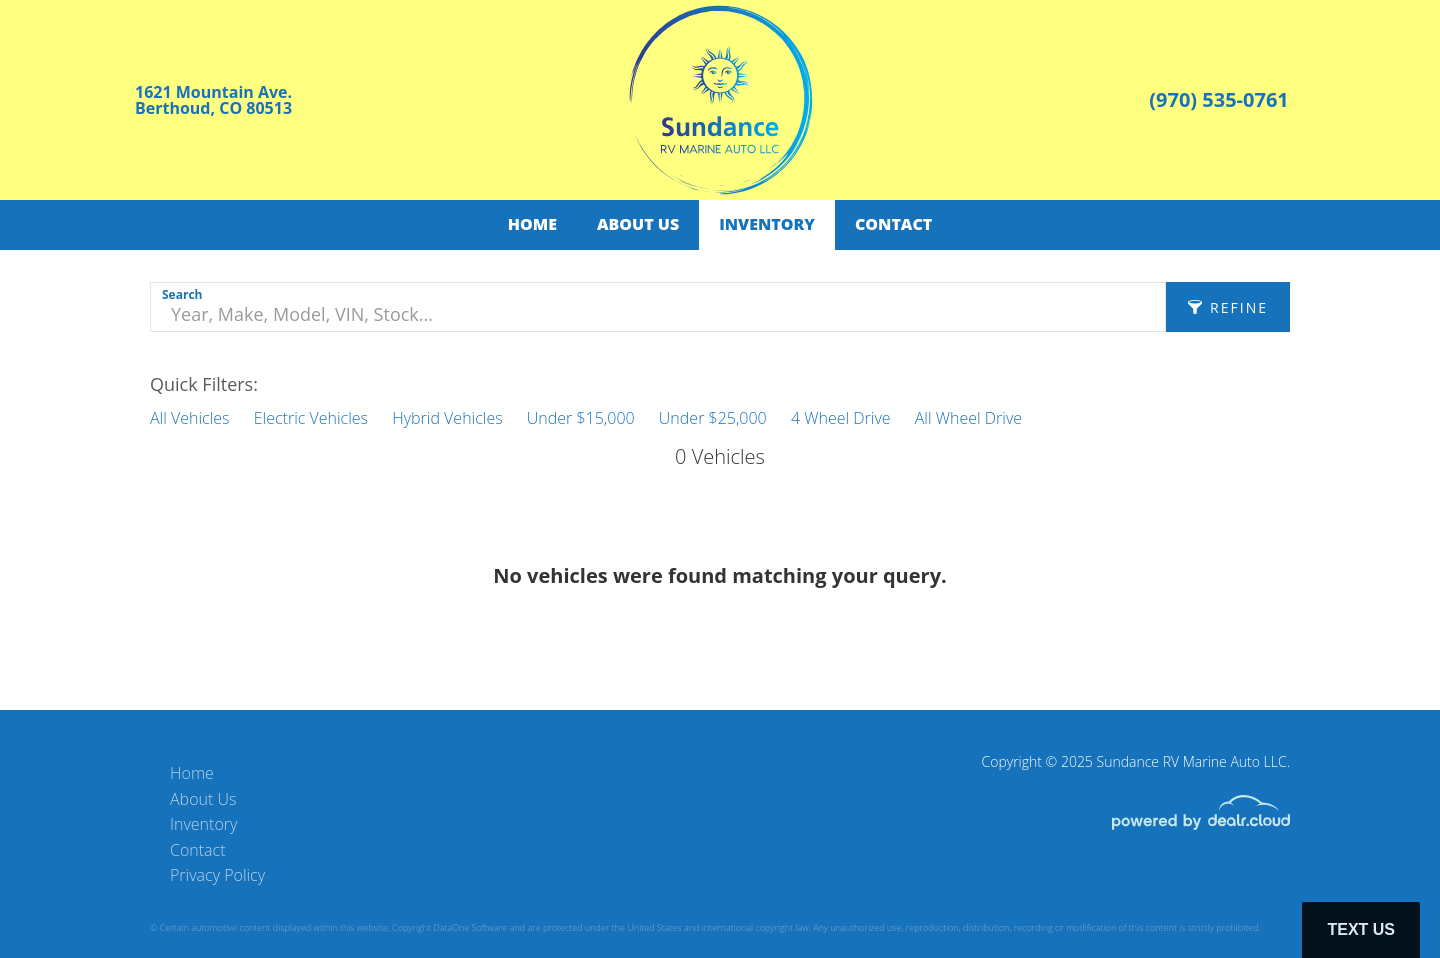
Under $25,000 (713, 418)
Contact (893, 224)
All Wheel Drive (968, 418)
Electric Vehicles (311, 418)
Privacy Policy (217, 875)
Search (182, 294)
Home (532, 224)
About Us (638, 224)
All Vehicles (190, 418)
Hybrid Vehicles (447, 418)
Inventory (767, 224)
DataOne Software (470, 927)
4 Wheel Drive (841, 418)
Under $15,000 (581, 418)
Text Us (1361, 929)
